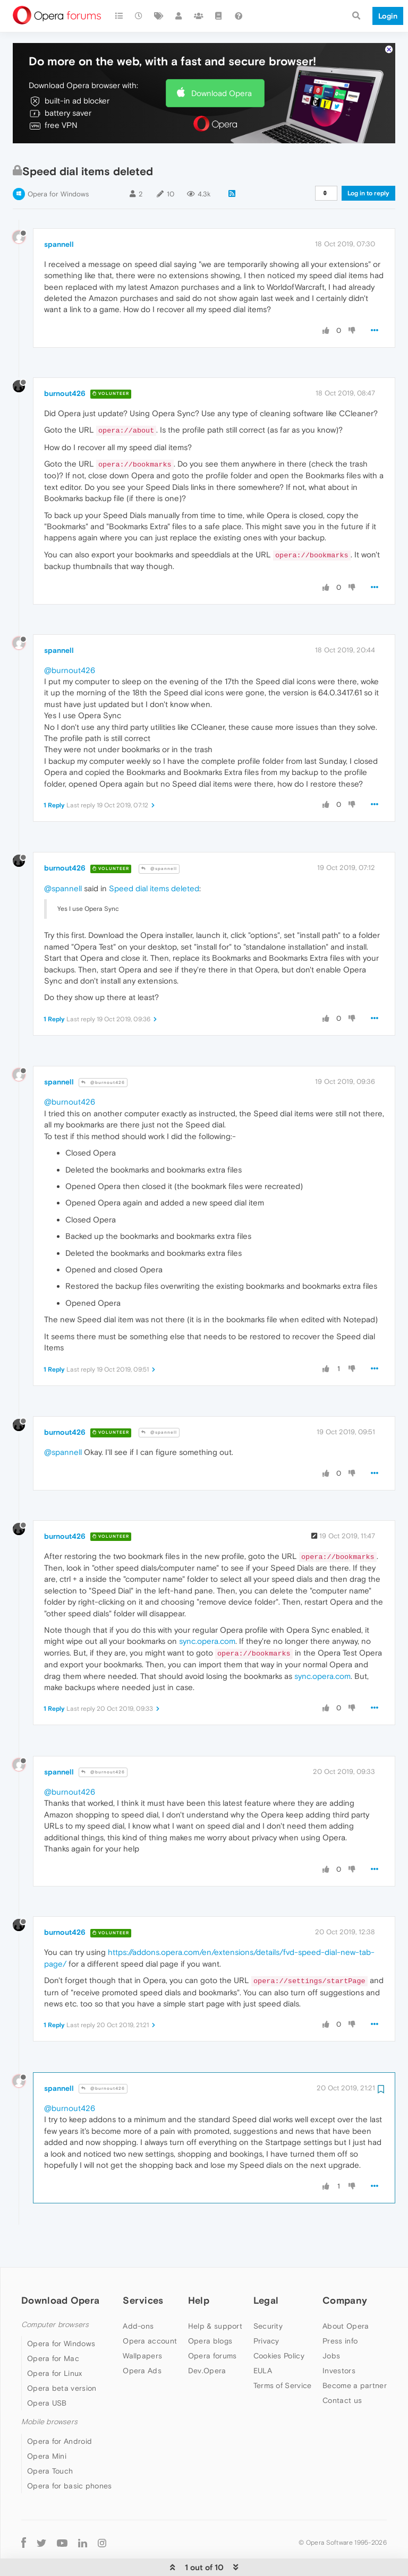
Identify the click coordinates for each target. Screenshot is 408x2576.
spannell (59, 212)
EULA (262, 2338)
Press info (340, 2308)
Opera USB (47, 2370)
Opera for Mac (53, 2326)
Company (344, 2267)
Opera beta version (61, 2355)
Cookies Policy (278, 2323)
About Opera (345, 2293)
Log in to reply (368, 161)
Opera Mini (46, 2423)
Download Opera (221, 60)
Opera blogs (210, 2308)
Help (198, 2267)
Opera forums (212, 2323)
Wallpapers (142, 2323)
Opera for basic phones (69, 2453)
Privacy (266, 2308)
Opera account (150, 2308)
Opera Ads (142, 2338)
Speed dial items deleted (154, 855)
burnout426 (65, 361)
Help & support (215, 2293)
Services (143, 2267)
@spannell (159, 836)
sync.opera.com (207, 1608)
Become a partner (354, 2353)
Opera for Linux (54, 2341)
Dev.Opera (207, 2338)
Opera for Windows (58, 162)
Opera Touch (50, 2438)
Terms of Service (282, 2353)
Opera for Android (59, 2409)
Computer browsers (55, 2292)
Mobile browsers (49, 2389)
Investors (338, 2338)
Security (268, 2293)
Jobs (331, 2323)
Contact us (342, 2368)
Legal (266, 2267)
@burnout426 (69, 637)
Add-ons (138, 2293)
